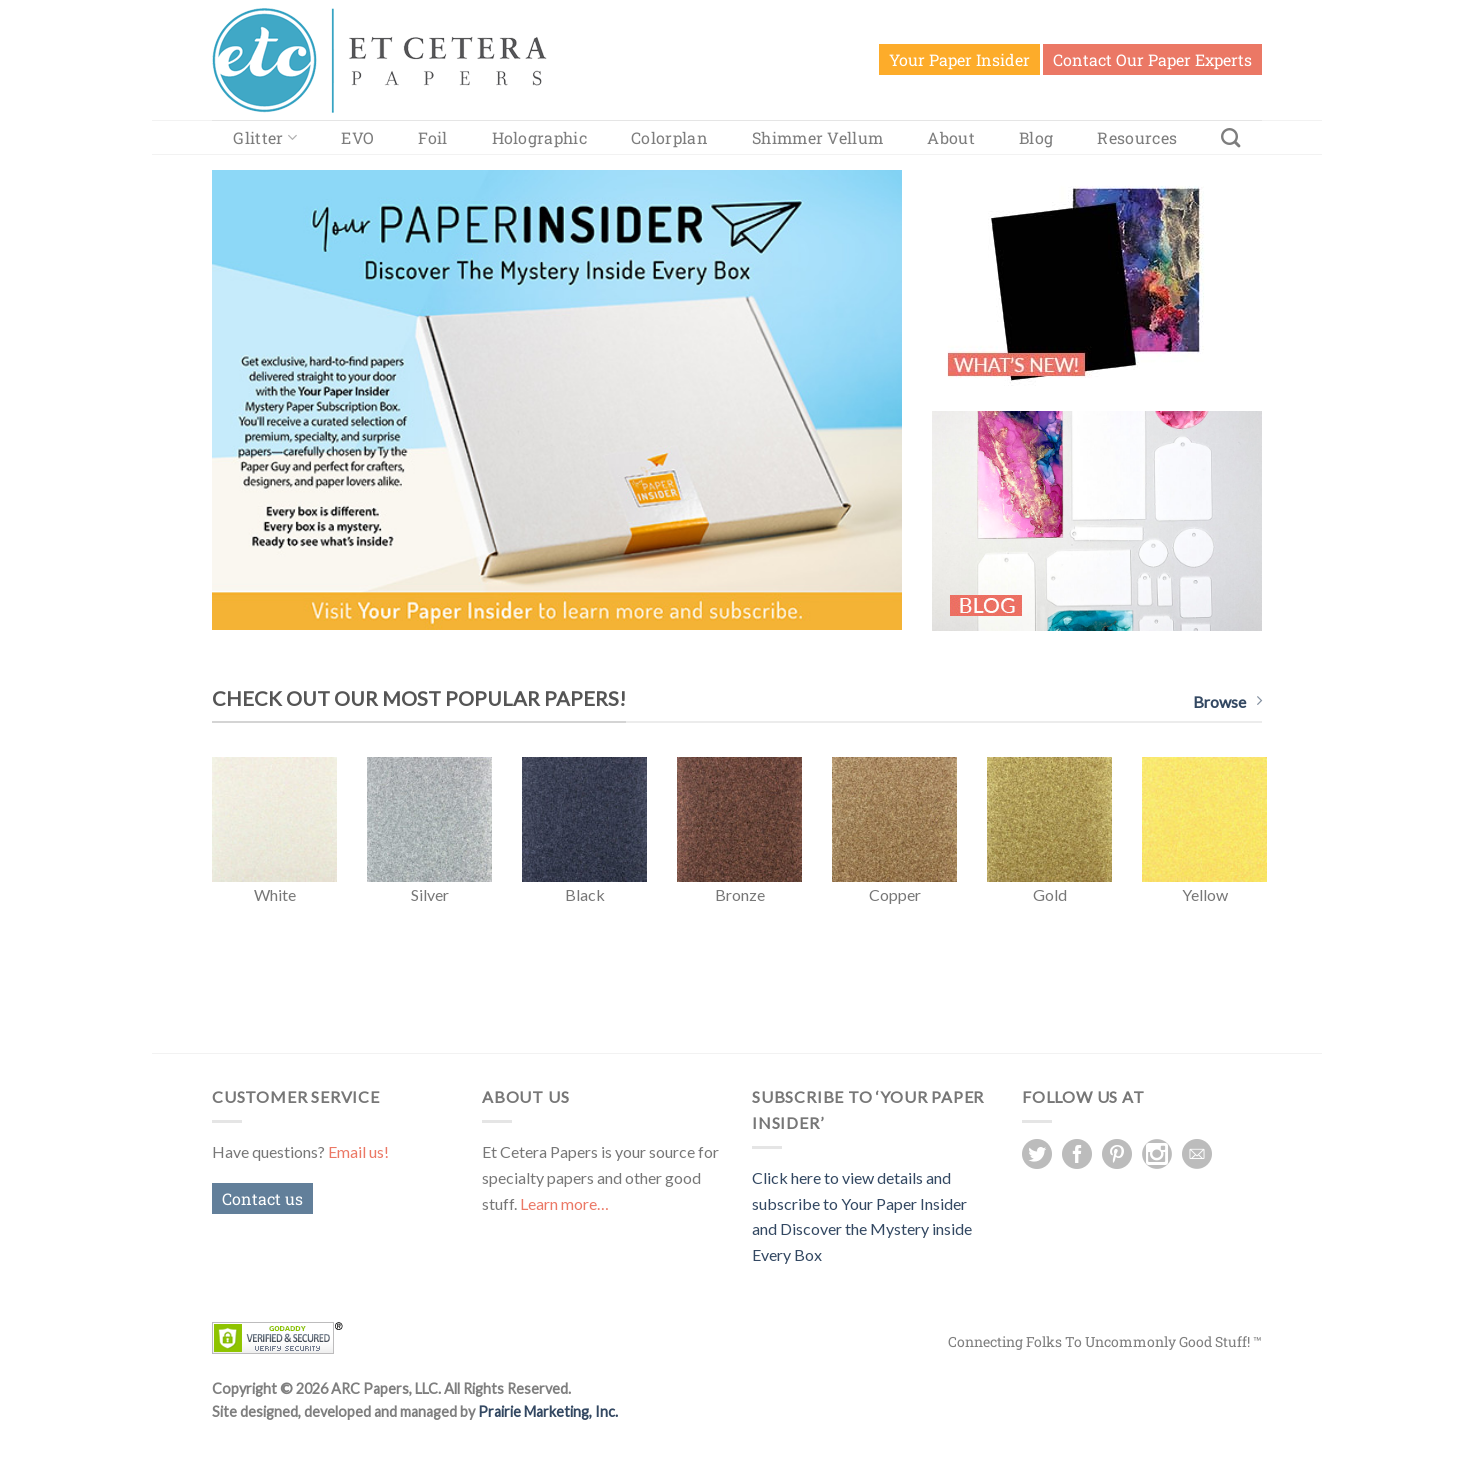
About (951, 137)
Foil (432, 137)
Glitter (265, 137)
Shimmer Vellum (817, 137)
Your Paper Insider (959, 59)
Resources (1137, 137)
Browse (1227, 701)
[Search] (1230, 137)
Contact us (262, 1198)
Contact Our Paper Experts (1152, 59)
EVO (357, 137)
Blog (1036, 137)
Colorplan (669, 137)
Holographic (540, 137)
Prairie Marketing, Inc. (548, 1411)
